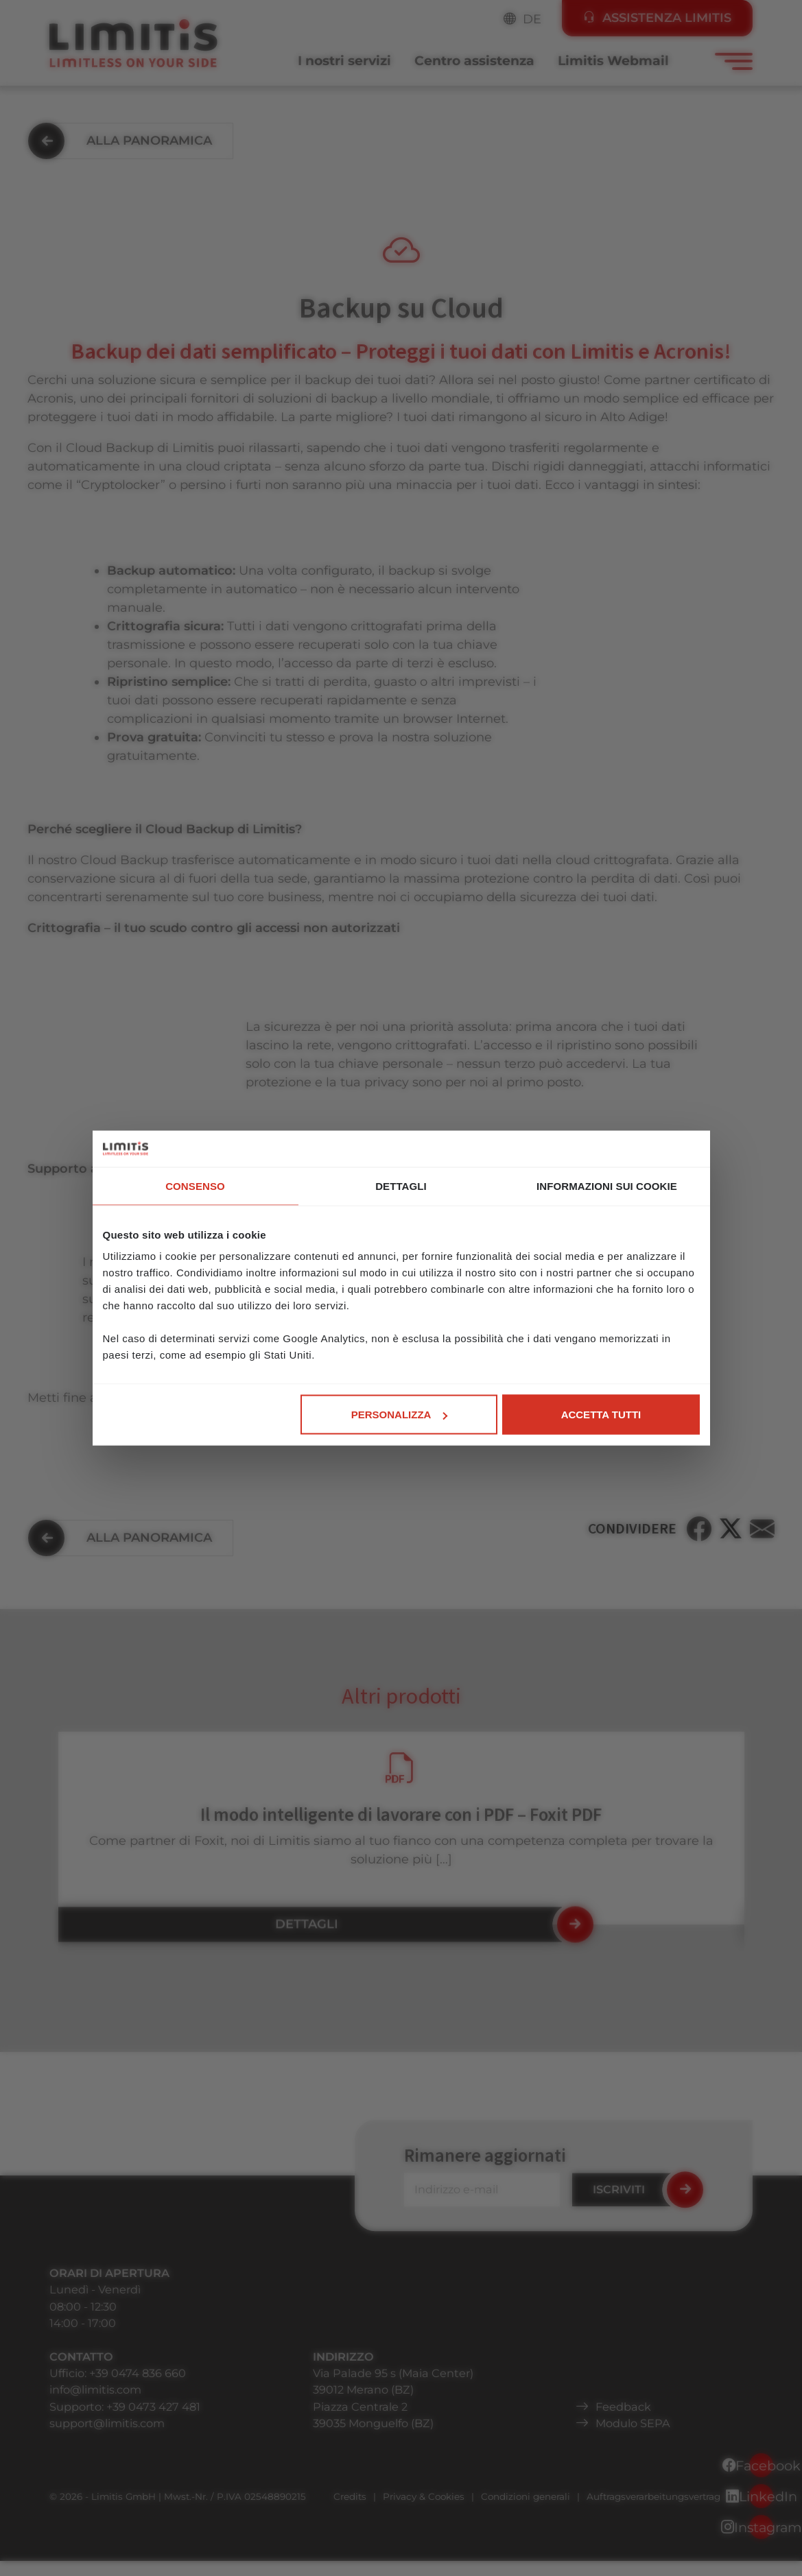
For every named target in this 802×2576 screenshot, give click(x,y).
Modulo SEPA (632, 2423)
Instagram (761, 2527)
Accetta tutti (601, 1414)
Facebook (761, 2465)
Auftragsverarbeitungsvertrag (653, 2496)
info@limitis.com (95, 2389)
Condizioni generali (525, 2496)
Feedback (623, 2406)
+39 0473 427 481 (153, 2406)
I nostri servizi (344, 61)
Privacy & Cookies (423, 2496)
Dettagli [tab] (401, 1185)
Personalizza (399, 1414)
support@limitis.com (107, 2423)
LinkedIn (761, 2496)
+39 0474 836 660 (137, 2373)
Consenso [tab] (195, 1185)
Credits (349, 2496)
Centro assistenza (474, 61)
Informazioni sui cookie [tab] (606, 1185)
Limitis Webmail (613, 61)
